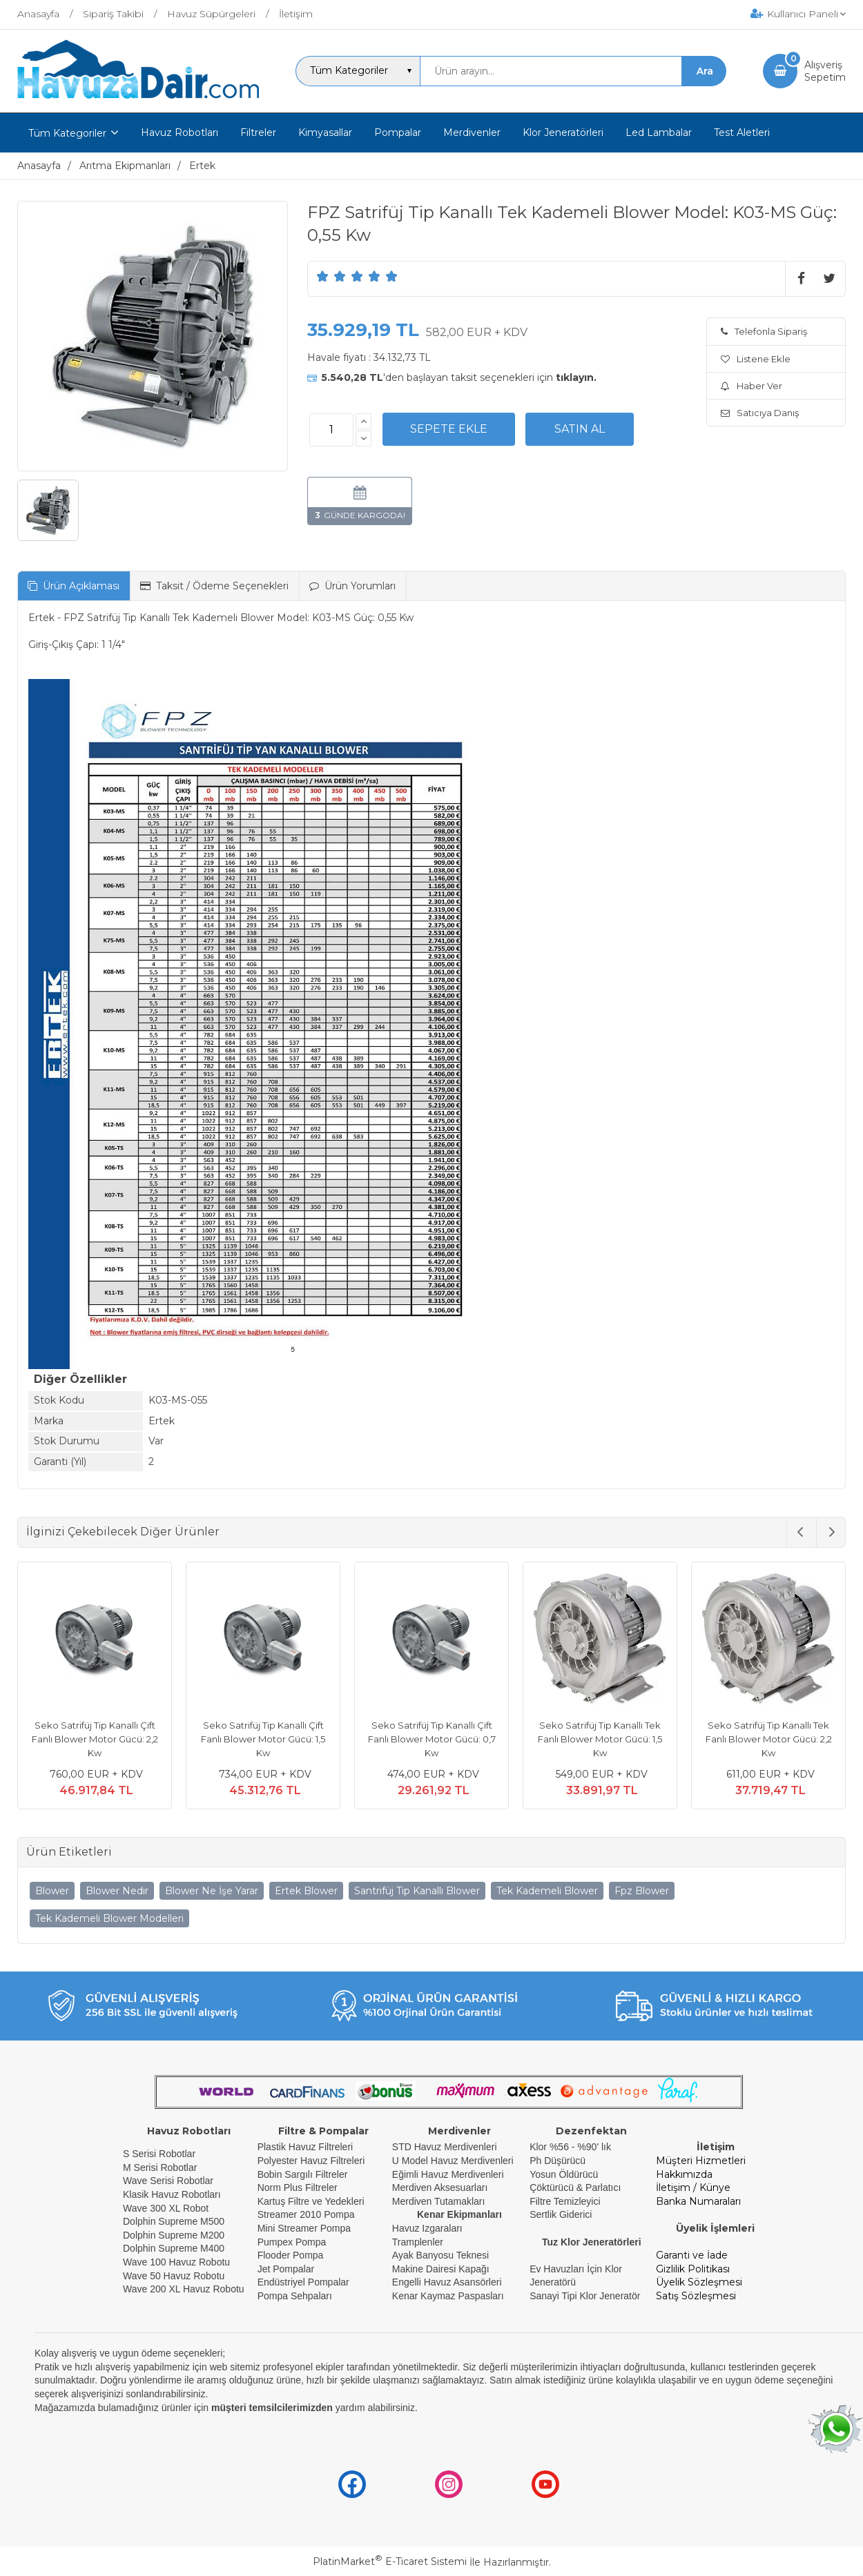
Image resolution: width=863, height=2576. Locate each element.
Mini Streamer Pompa (304, 2228)
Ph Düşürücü (557, 2160)
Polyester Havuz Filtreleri (311, 2160)
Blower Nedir (117, 1891)
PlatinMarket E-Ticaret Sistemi (390, 2561)
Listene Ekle (756, 358)
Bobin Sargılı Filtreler (303, 2174)
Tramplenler (417, 2242)
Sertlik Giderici (561, 2214)
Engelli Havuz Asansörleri (447, 2282)
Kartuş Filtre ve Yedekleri (311, 2201)
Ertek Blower (306, 1891)
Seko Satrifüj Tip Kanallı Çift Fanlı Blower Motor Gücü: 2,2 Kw (95, 1739)
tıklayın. (576, 377)
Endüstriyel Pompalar (303, 2282)
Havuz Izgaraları (427, 2228)
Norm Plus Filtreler (298, 2187)
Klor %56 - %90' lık (570, 2146)
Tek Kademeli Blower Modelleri (109, 1918)
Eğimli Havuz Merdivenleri (448, 2174)
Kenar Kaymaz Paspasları (448, 2295)
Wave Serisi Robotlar (168, 2180)
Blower (52, 1891)
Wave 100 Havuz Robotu (178, 2262)
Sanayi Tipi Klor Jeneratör (585, 2295)
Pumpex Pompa (292, 2242)
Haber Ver (751, 385)
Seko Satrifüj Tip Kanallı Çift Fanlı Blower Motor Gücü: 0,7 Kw (432, 1739)
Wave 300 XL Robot (166, 2208)
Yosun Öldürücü (564, 2174)
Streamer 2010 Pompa (306, 2214)
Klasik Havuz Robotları (172, 2194)
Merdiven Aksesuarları (440, 2187)
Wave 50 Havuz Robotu (175, 2275)
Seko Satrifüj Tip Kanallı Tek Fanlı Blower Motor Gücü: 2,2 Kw (769, 1739)
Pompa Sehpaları (295, 2295)
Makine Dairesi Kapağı (440, 2268)
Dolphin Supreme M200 (175, 2235)
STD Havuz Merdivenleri (444, 2146)
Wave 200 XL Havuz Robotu (185, 2288)
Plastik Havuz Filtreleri (305, 2146)
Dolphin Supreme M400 (173, 2248)
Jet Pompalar (286, 2268)
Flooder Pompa (291, 2255)
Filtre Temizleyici (565, 2201)
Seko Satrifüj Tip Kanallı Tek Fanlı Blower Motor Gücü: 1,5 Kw (600, 1739)
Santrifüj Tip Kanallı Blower (417, 1891)
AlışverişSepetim (825, 71)
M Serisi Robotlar (160, 2167)
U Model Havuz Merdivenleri (453, 2160)
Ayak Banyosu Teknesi (440, 2255)
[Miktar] (331, 429)
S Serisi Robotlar (159, 2153)
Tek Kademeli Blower (547, 1891)
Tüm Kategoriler (67, 133)
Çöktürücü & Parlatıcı (575, 2187)
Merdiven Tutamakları (438, 2201)
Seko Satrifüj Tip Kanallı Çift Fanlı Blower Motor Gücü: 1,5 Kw (263, 1739)
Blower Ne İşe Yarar (211, 1891)
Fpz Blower (641, 1891)
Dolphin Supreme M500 (173, 2221)
